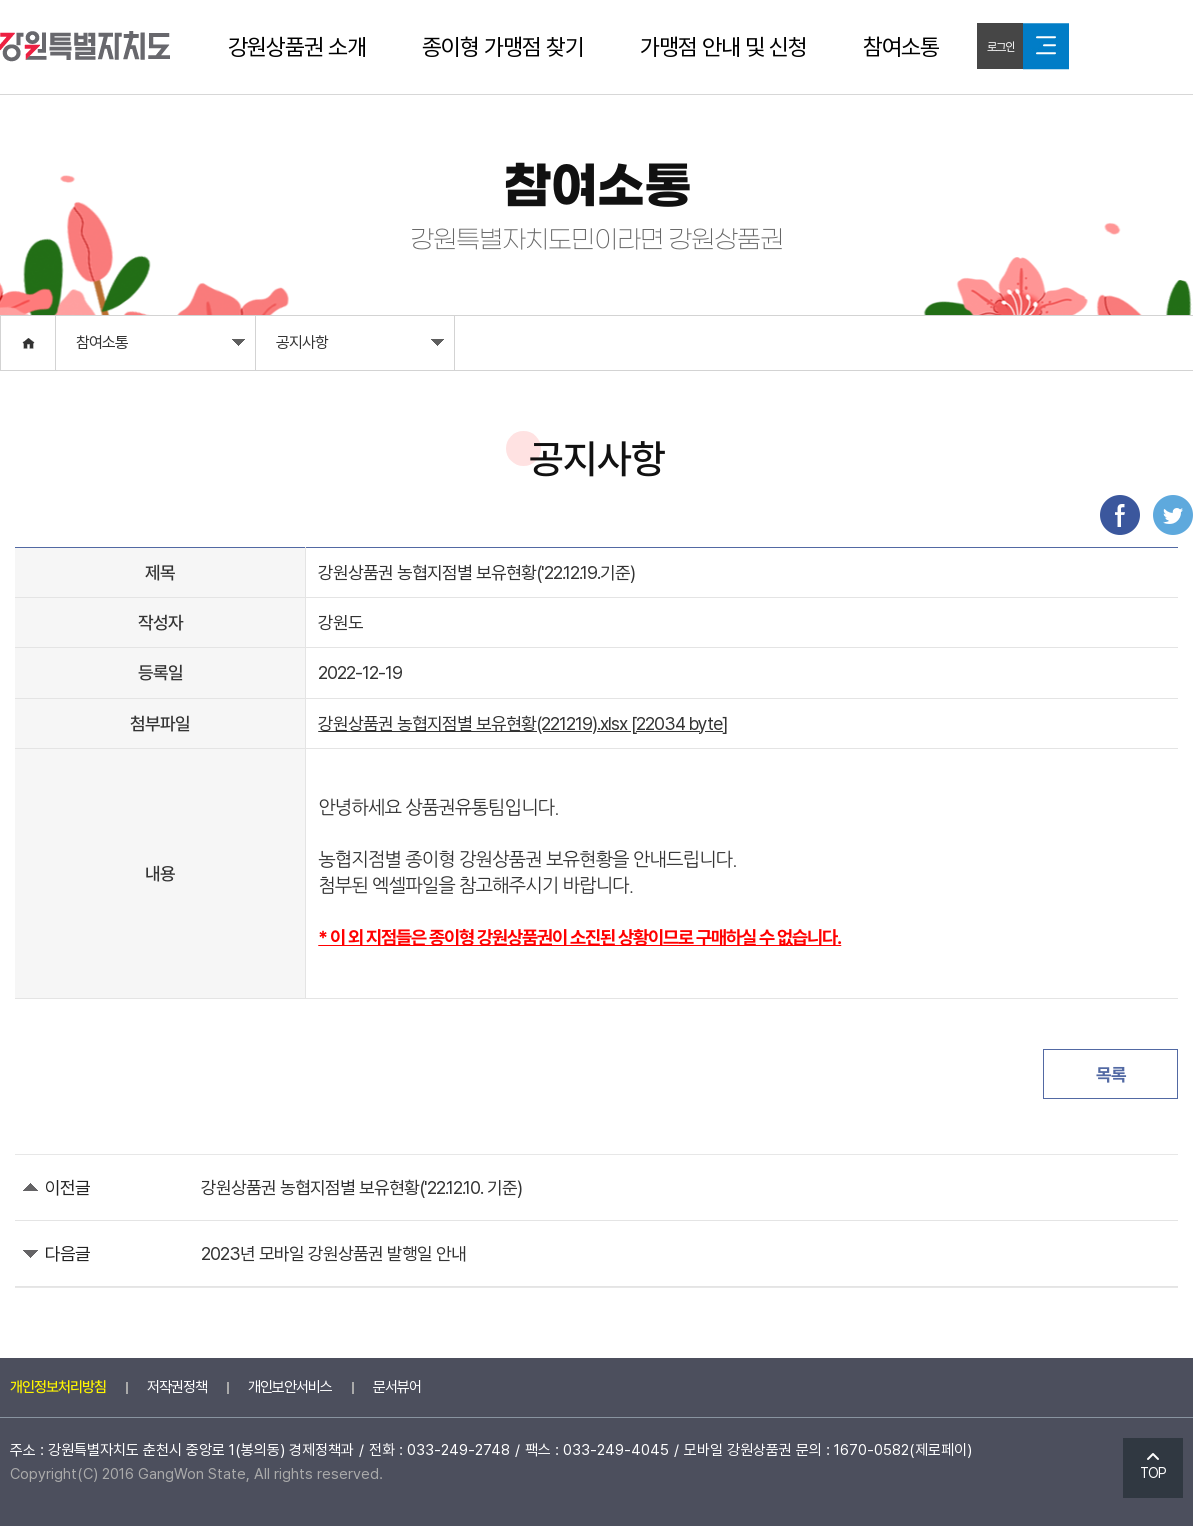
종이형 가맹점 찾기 (503, 47)
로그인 (1000, 47)
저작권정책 (177, 1387)
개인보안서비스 (290, 1387)
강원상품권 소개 (297, 47)
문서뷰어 (397, 1387)
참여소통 (901, 47)
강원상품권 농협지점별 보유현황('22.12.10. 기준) (361, 1187)
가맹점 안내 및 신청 (723, 47)
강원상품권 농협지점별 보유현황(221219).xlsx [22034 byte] (522, 723)
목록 (1111, 1074)
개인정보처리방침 (58, 1387)
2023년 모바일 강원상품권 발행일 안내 (333, 1253)
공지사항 (360, 347)
